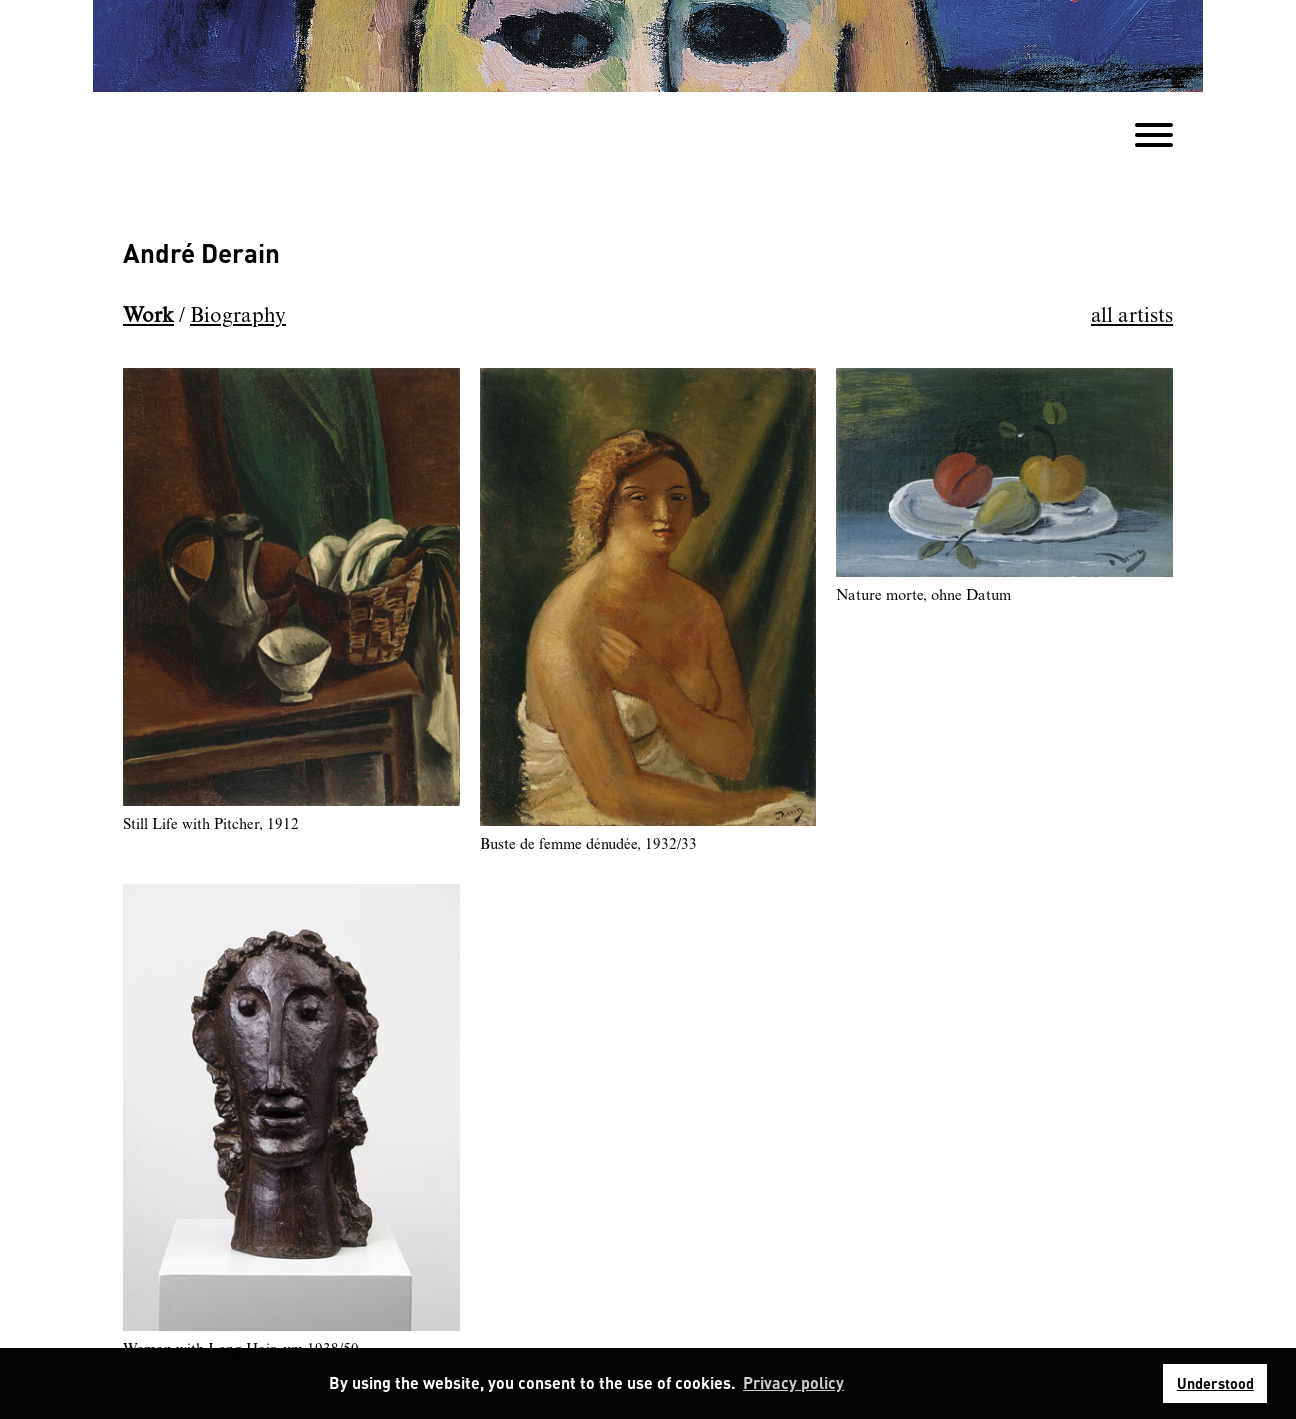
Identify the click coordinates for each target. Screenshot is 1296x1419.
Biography (238, 316)
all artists (1132, 316)
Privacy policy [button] (793, 1382)
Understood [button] (1215, 1383)
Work (148, 316)
